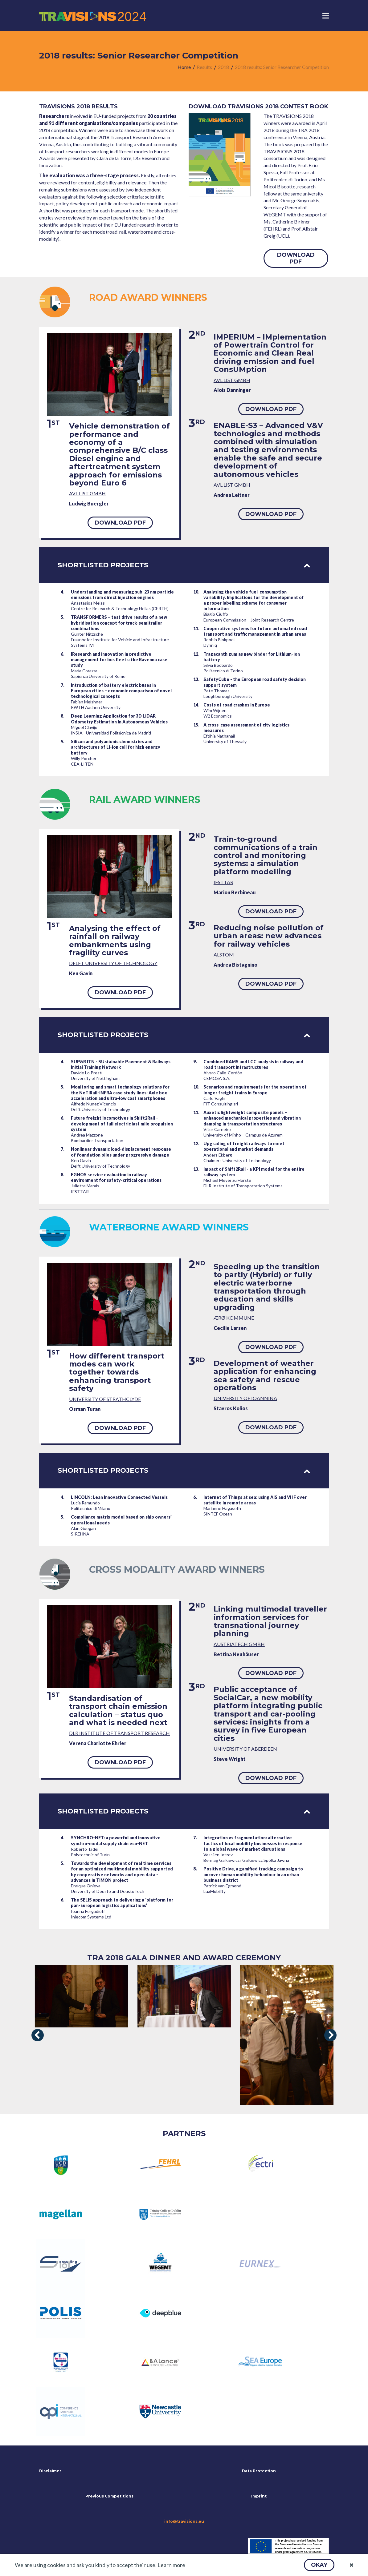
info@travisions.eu (184, 2521)
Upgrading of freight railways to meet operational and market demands (243, 1146)
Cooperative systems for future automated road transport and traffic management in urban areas (255, 631)
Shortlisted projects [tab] (184, 565)
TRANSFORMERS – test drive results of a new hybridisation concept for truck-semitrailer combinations (119, 622)
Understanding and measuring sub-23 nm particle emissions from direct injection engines (122, 594)
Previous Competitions (109, 2496)
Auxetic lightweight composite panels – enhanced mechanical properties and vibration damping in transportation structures (252, 1118)
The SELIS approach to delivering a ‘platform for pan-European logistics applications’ (122, 1902)
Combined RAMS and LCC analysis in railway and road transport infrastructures (253, 1064)
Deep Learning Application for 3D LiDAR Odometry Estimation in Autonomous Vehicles (119, 718)
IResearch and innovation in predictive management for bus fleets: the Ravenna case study (119, 659)
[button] (319, 2565)
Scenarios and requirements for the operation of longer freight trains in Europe (255, 1089)
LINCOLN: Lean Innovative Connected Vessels (119, 1497)
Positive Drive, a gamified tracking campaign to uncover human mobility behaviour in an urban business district (253, 1874)
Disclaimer (50, 2471)
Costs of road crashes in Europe (236, 704)
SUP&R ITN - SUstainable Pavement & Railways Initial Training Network (120, 1064)
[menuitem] (184, 67)
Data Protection (259, 2471)
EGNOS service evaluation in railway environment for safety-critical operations (116, 1177)
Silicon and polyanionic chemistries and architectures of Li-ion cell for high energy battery (115, 747)
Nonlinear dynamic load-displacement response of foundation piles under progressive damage (121, 1151)
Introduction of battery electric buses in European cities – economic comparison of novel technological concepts (121, 690)
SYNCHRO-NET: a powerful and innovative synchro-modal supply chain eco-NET (116, 1840)
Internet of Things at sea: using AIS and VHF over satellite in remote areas (255, 1500)
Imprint (259, 2496)
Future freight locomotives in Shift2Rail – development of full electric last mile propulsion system (122, 1123)
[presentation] (37, 2035)
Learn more (171, 2565)
